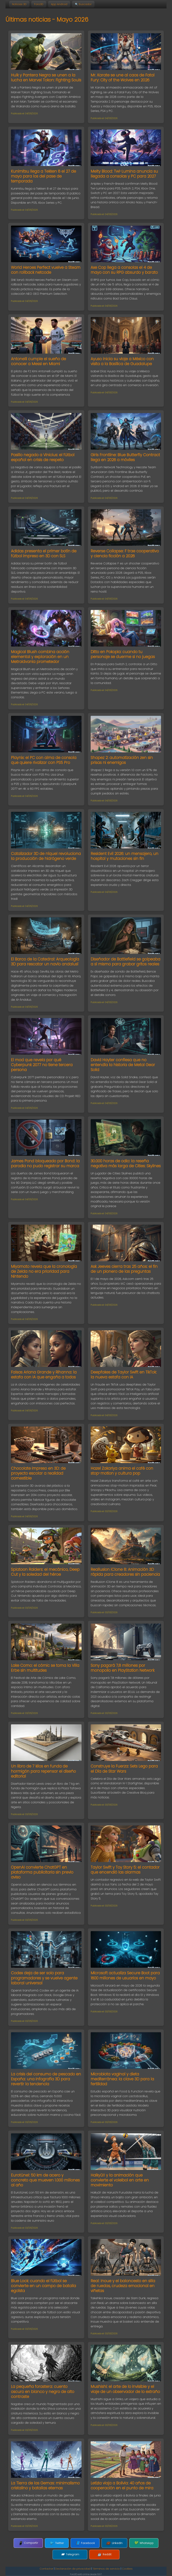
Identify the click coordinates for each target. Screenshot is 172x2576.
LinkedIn (113, 2543)
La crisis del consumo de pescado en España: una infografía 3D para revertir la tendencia (46, 2079)
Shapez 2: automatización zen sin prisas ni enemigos (122, 760)
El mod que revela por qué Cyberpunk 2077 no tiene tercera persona (42, 1064)
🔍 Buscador (83, 4)
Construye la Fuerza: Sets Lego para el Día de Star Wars (124, 1768)
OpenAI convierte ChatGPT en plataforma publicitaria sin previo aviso (42, 1872)
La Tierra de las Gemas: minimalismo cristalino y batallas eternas (45, 2485)
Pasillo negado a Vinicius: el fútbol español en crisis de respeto (42, 457)
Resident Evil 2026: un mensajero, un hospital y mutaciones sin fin (124, 856)
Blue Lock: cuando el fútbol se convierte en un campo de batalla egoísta (43, 2285)
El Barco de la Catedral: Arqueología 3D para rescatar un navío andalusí (45, 961)
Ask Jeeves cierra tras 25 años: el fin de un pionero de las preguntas (124, 1269)
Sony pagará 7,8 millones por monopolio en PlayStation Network (122, 1668)
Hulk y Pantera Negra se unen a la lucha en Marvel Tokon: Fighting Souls (46, 77)
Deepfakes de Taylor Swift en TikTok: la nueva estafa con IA (124, 1374)
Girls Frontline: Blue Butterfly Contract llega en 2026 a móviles (125, 457)
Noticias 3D (19, 4)
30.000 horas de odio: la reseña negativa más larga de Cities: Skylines (126, 1163)
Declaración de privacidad (72, 2569)
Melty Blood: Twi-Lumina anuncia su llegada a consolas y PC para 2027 (124, 174)
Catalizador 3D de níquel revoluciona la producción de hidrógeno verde (46, 856)
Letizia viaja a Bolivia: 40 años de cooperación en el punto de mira (122, 2485)
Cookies (127, 2569)
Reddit (100, 2554)
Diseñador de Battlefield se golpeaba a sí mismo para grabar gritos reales (125, 961)
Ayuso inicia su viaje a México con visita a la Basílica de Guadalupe (122, 361)
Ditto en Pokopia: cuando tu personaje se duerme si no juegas (123, 654)
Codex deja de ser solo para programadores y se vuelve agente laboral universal (44, 1977)
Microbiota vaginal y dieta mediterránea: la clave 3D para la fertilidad (122, 2079)
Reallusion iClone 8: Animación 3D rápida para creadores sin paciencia (125, 1572)
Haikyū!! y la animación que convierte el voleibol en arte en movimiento (120, 2180)
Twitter (58, 2543)
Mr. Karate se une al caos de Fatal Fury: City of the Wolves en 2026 (122, 77)
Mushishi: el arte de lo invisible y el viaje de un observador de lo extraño (125, 2389)
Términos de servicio (106, 2569)
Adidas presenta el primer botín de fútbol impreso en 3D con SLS (43, 553)
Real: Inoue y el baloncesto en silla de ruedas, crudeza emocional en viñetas (123, 2285)
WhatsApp (140, 2543)
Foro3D (38, 4)
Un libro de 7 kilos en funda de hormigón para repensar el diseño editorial (43, 1771)
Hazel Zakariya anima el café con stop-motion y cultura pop (122, 1471)
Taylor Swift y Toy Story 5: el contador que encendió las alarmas (125, 1870)
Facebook (85, 2543)
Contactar (46, 2569)
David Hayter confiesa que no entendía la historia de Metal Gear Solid (123, 1064)
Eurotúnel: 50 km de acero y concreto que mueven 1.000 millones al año (45, 2180)
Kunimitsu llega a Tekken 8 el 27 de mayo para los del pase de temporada (43, 176)
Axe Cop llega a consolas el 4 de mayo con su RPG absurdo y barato (124, 270)
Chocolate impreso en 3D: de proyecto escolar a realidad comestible (38, 1473)
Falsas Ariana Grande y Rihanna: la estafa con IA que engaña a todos (44, 1374)
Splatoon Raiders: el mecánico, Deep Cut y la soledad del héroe (45, 1572)
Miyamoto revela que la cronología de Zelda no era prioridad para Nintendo (44, 1271)
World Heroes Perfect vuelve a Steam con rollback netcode (45, 270)
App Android (59, 4)
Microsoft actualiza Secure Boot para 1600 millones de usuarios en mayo (125, 1975)
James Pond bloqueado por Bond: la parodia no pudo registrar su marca (45, 1163)
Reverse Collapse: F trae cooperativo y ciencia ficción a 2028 (125, 553)
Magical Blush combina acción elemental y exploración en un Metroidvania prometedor (40, 656)
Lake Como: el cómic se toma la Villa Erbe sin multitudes (45, 1668)
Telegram (74, 2554)
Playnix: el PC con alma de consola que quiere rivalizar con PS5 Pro (43, 760)
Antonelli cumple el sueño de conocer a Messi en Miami (38, 361)
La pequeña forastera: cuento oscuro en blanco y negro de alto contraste (42, 2391)
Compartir (31, 2543)
